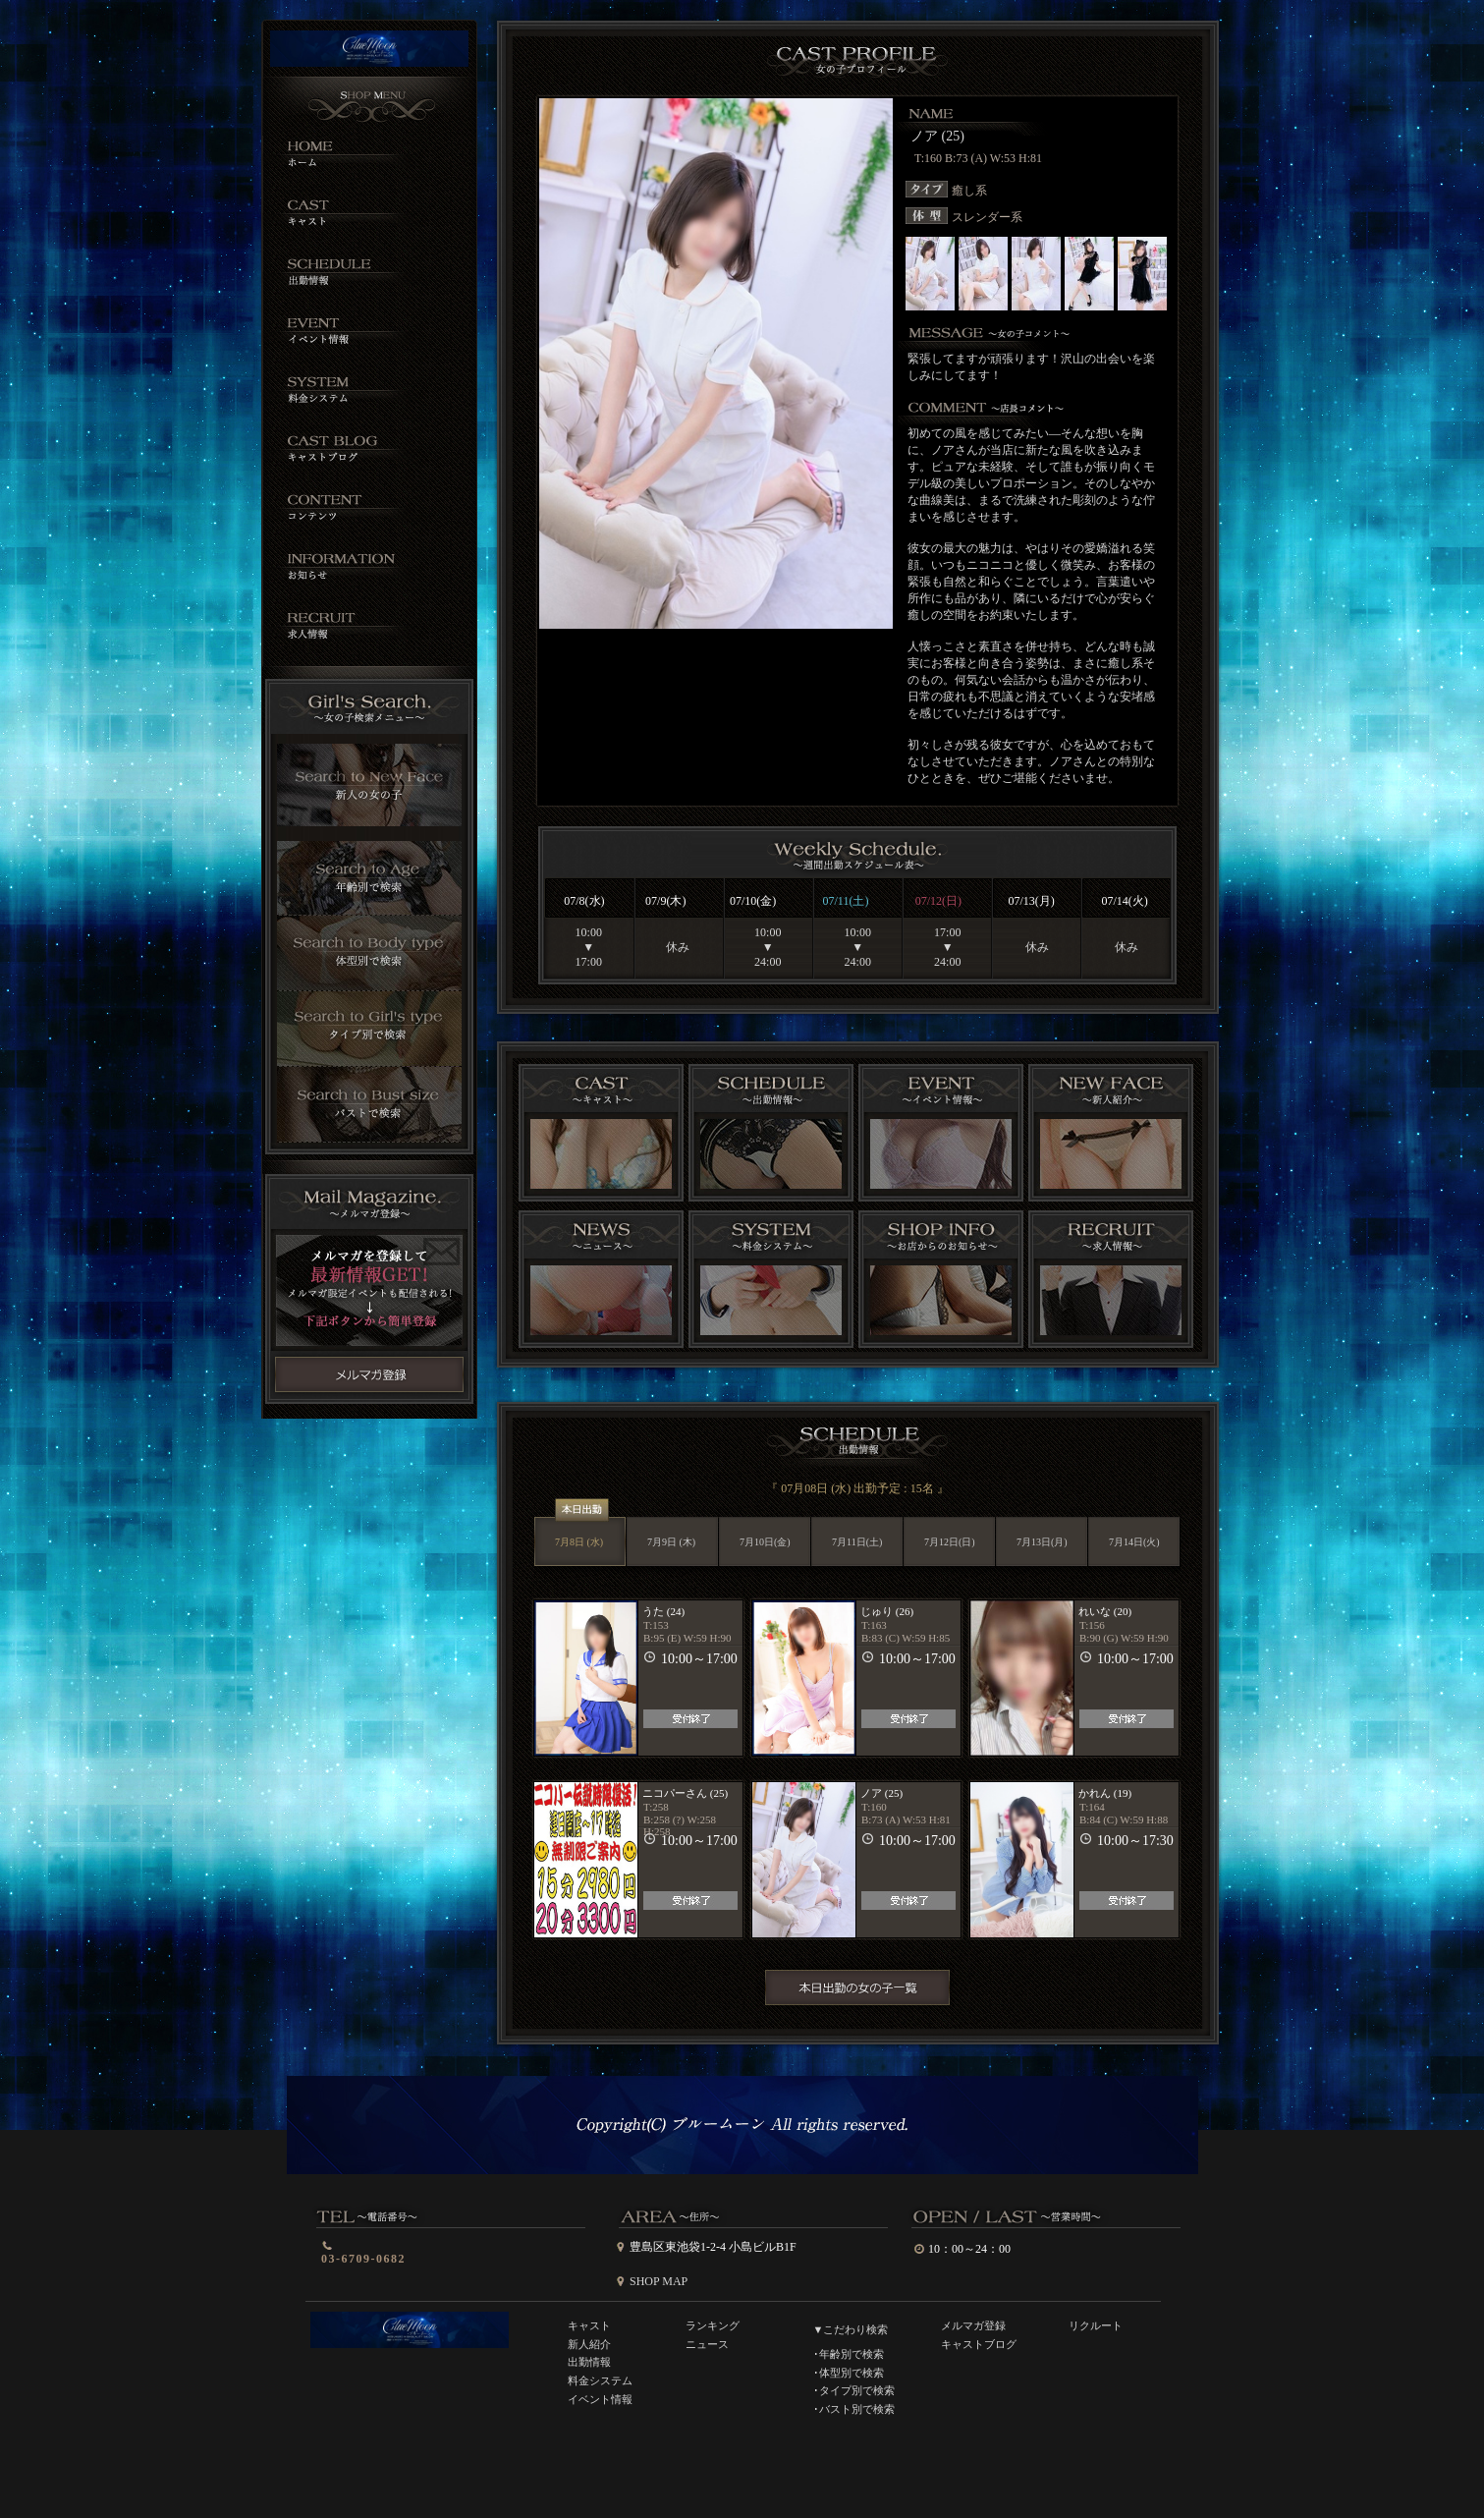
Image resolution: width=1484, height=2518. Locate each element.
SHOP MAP (658, 2281)
